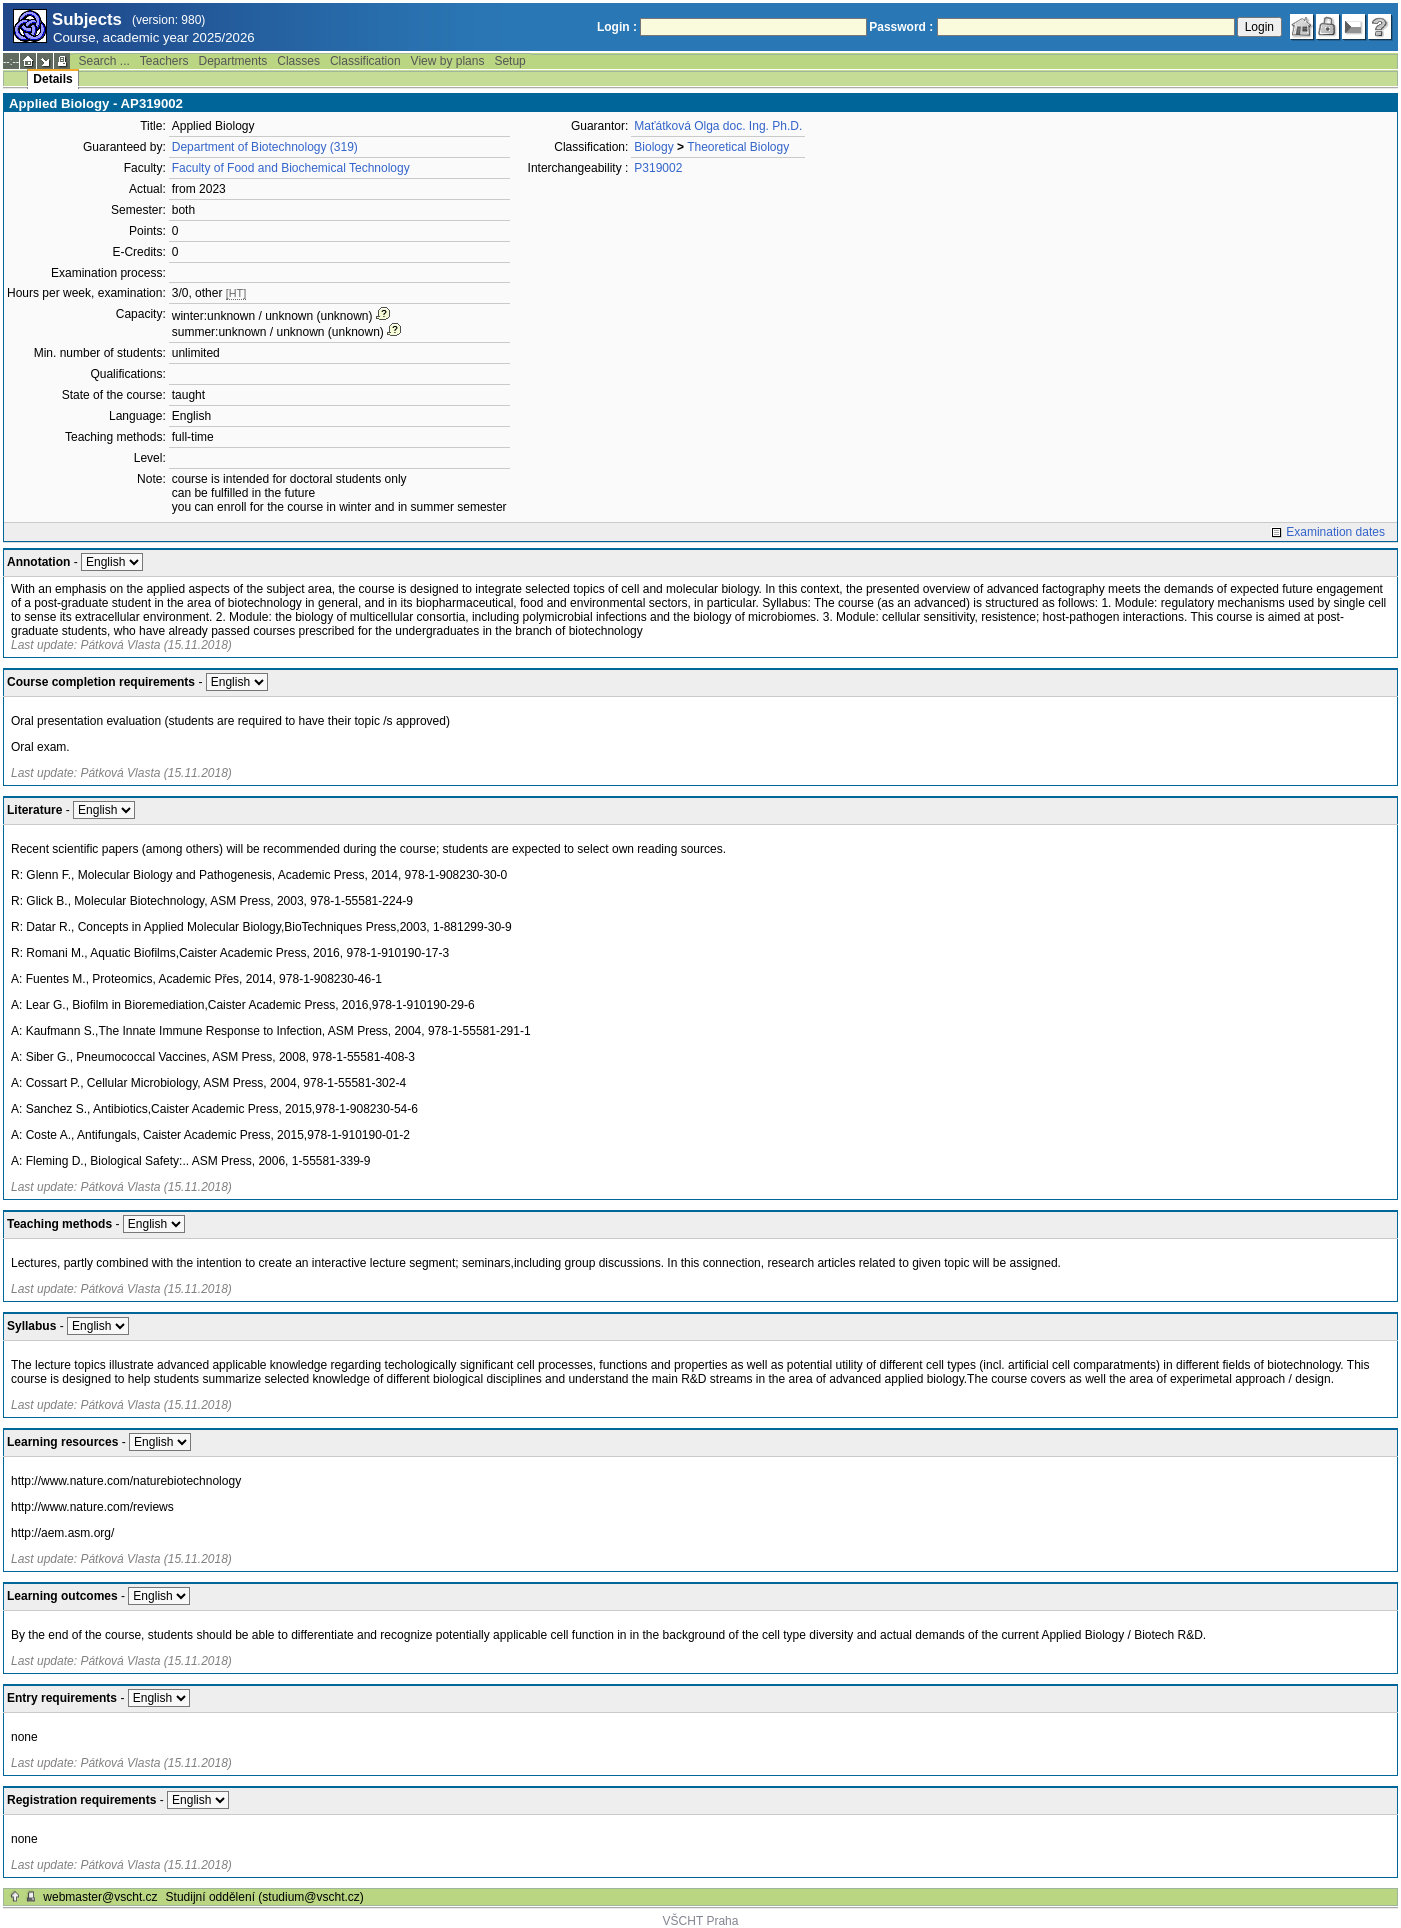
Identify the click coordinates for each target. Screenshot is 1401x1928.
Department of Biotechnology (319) (265, 147)
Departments (233, 61)
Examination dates (1335, 532)
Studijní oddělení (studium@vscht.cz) (265, 1897)
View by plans (448, 61)
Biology (653, 147)
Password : (901, 27)
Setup (509, 61)
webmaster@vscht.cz (100, 1897)
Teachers (164, 61)
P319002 (658, 168)
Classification (365, 61)
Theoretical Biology (738, 147)
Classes (298, 61)
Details (52, 79)
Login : (617, 27)
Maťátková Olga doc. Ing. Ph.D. (718, 126)
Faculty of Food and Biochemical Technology (291, 168)
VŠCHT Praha (701, 1921)
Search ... (103, 61)
